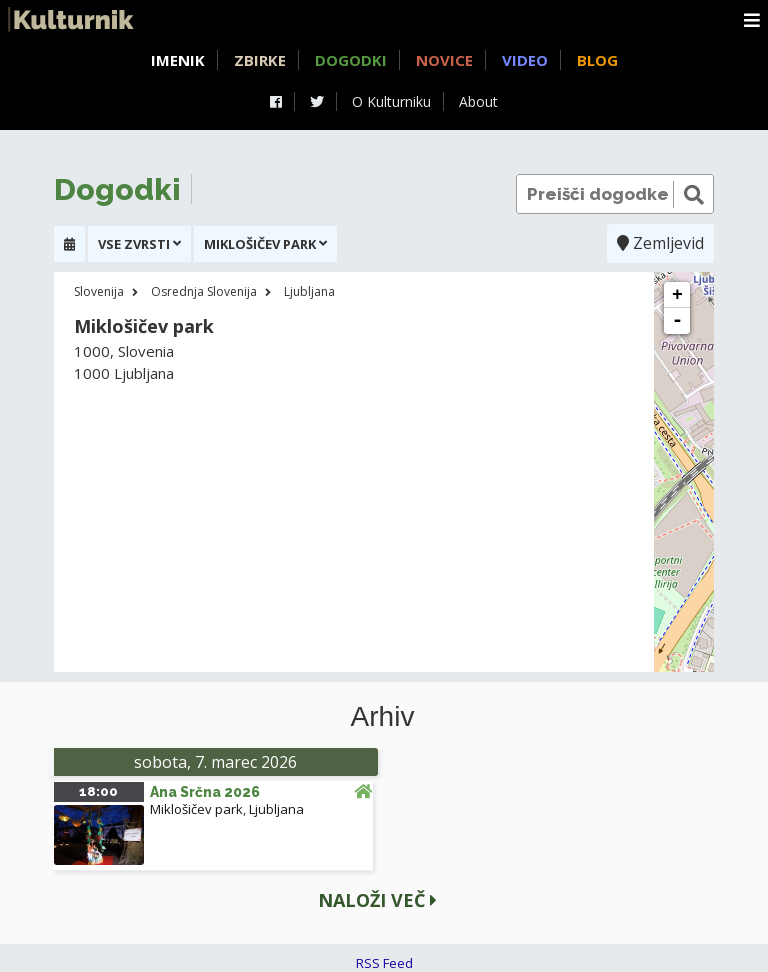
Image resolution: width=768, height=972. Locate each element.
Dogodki (351, 60)
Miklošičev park (196, 809)
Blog (597, 60)
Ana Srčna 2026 (205, 792)
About (478, 101)
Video (525, 60)
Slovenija (99, 291)
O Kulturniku (391, 101)
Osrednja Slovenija (204, 291)
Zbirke (260, 60)
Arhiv (383, 717)
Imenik (178, 60)
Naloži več (377, 900)
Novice (444, 60)
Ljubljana (309, 291)
